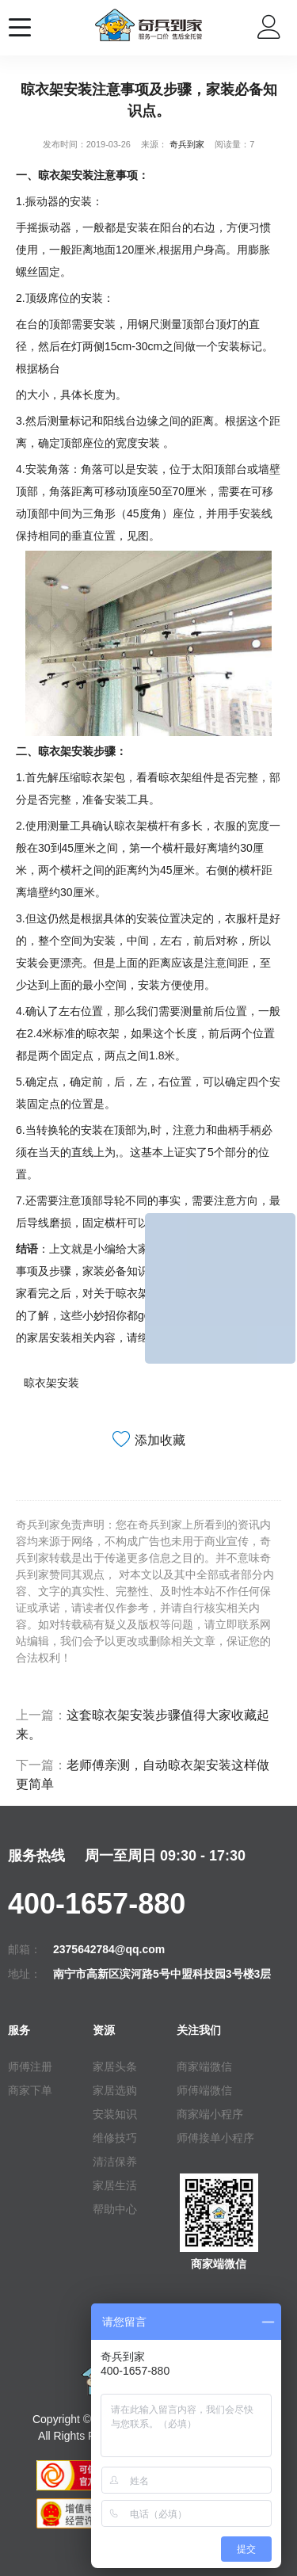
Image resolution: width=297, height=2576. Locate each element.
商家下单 (30, 2090)
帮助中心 (115, 2209)
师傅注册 (30, 2066)
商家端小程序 (210, 2114)
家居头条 (115, 2066)
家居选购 (115, 2090)
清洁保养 (115, 2161)
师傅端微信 (204, 2090)
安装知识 (115, 2114)
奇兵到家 (186, 144)
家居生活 (115, 2185)
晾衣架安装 (51, 1382)
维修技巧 (115, 2137)
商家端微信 (204, 2066)
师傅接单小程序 (215, 2137)
